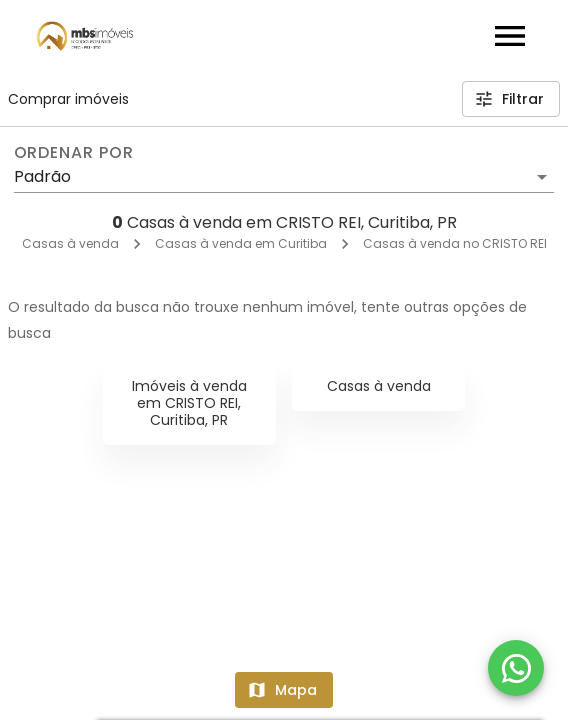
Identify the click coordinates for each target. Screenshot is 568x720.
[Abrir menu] (510, 36)
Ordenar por (74, 153)
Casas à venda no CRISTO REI (455, 243)
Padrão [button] (42, 176)
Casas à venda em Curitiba (241, 243)
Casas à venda (70, 243)
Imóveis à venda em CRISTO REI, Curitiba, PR (189, 403)
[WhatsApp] (516, 668)
